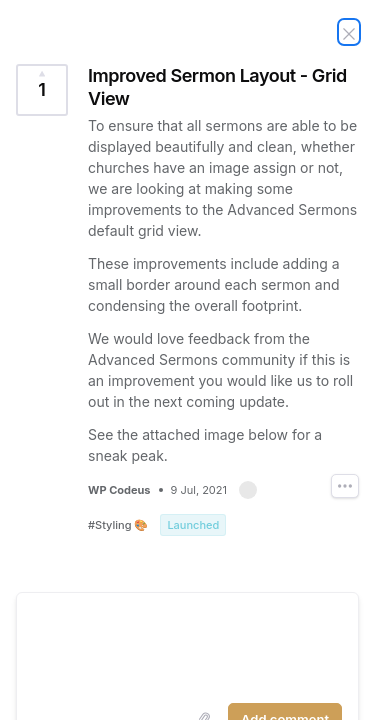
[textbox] (187, 644)
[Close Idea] (349, 32)
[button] (248, 490)
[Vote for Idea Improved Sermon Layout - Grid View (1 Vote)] (42, 90)
